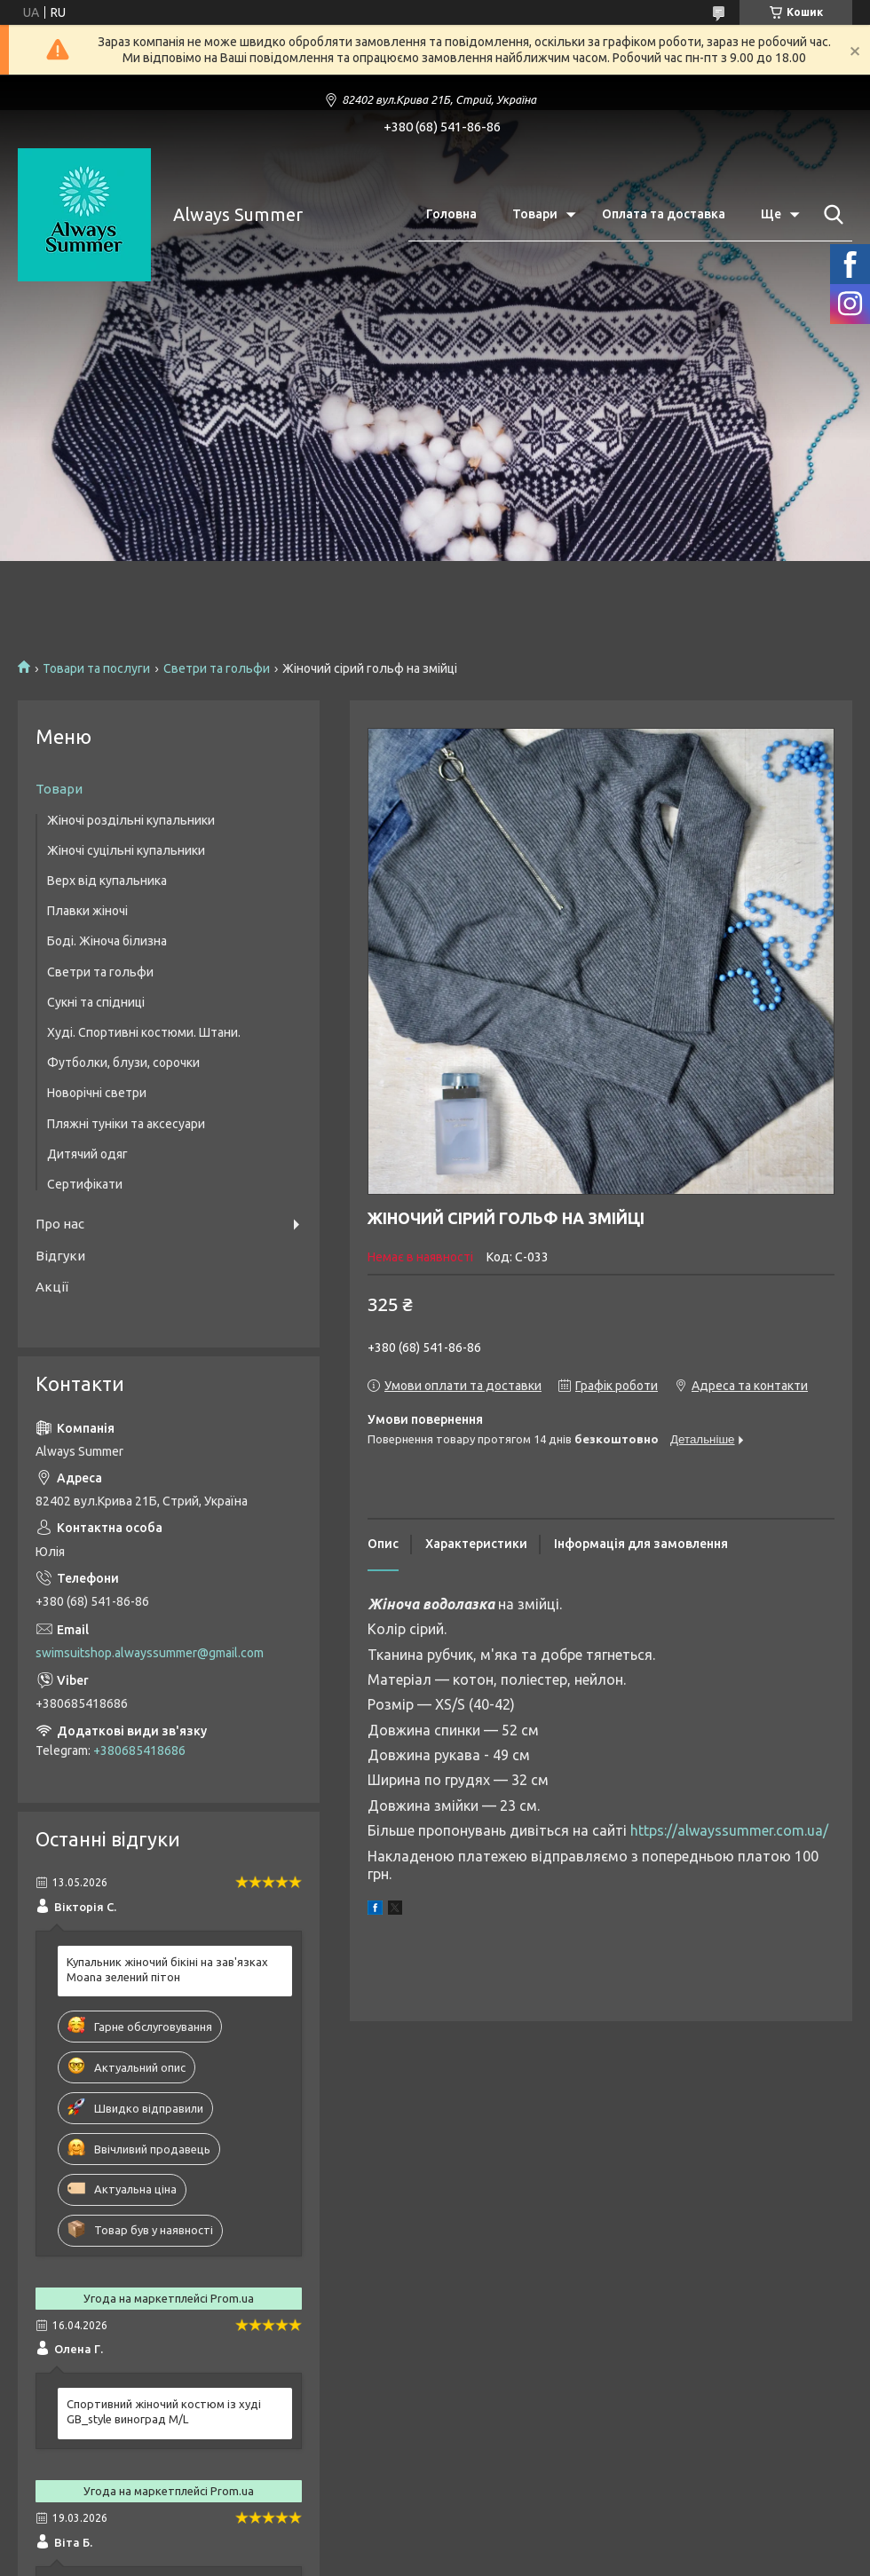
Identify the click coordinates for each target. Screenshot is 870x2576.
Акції (52, 1286)
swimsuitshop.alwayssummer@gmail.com (150, 1653)
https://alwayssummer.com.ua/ (729, 1830)
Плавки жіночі (87, 911)
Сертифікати (85, 1184)
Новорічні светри (96, 1093)
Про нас (60, 1223)
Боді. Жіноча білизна (107, 941)
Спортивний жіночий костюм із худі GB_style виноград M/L (164, 2411)
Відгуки (60, 1255)
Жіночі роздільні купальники (131, 820)
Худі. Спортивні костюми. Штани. (144, 1032)
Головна (451, 214)
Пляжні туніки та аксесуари (126, 1124)
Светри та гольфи (216, 668)
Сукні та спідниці (96, 1002)
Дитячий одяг (87, 1154)
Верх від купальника (107, 880)
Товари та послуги (96, 668)
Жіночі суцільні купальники (126, 850)
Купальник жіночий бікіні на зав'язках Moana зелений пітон (167, 1969)
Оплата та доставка (663, 214)
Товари (535, 214)
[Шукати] (830, 215)
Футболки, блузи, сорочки (123, 1062)
